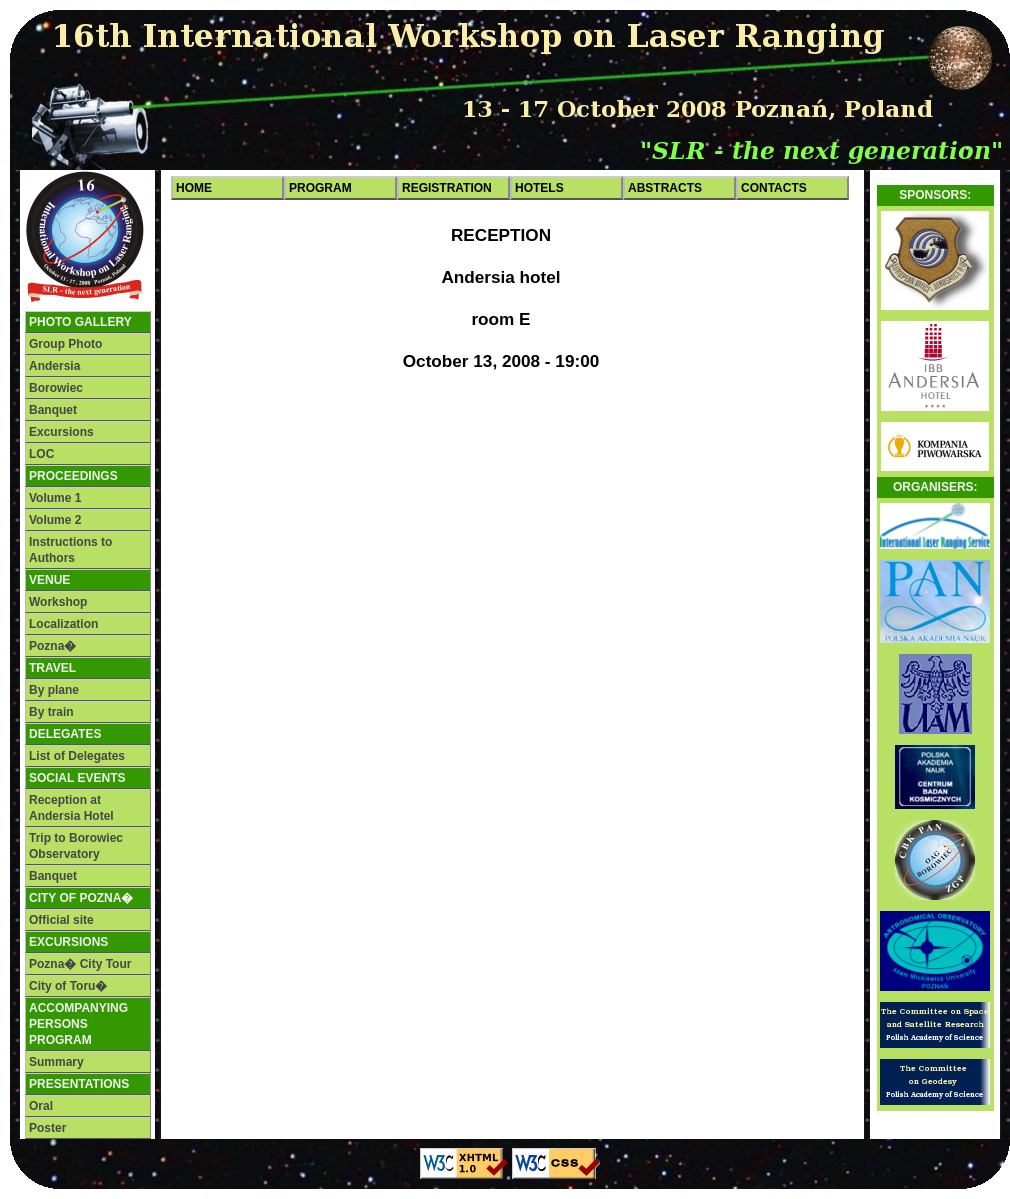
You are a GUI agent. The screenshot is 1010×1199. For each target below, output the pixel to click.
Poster (47, 1128)
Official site (61, 920)
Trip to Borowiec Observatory (76, 846)
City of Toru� (68, 986)
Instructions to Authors (70, 550)
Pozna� (52, 646)
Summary (56, 1062)
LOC (41, 454)
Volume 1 (55, 498)
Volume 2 (55, 520)
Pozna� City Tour (80, 964)
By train (51, 712)
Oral (41, 1106)
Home (194, 188)
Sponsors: (935, 195)
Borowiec (56, 388)
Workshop (58, 602)
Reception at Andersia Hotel (71, 808)
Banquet (53, 410)
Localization (63, 624)
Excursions (61, 432)
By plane (54, 690)
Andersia (54, 366)
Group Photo (65, 344)
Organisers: (935, 487)
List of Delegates (77, 756)
